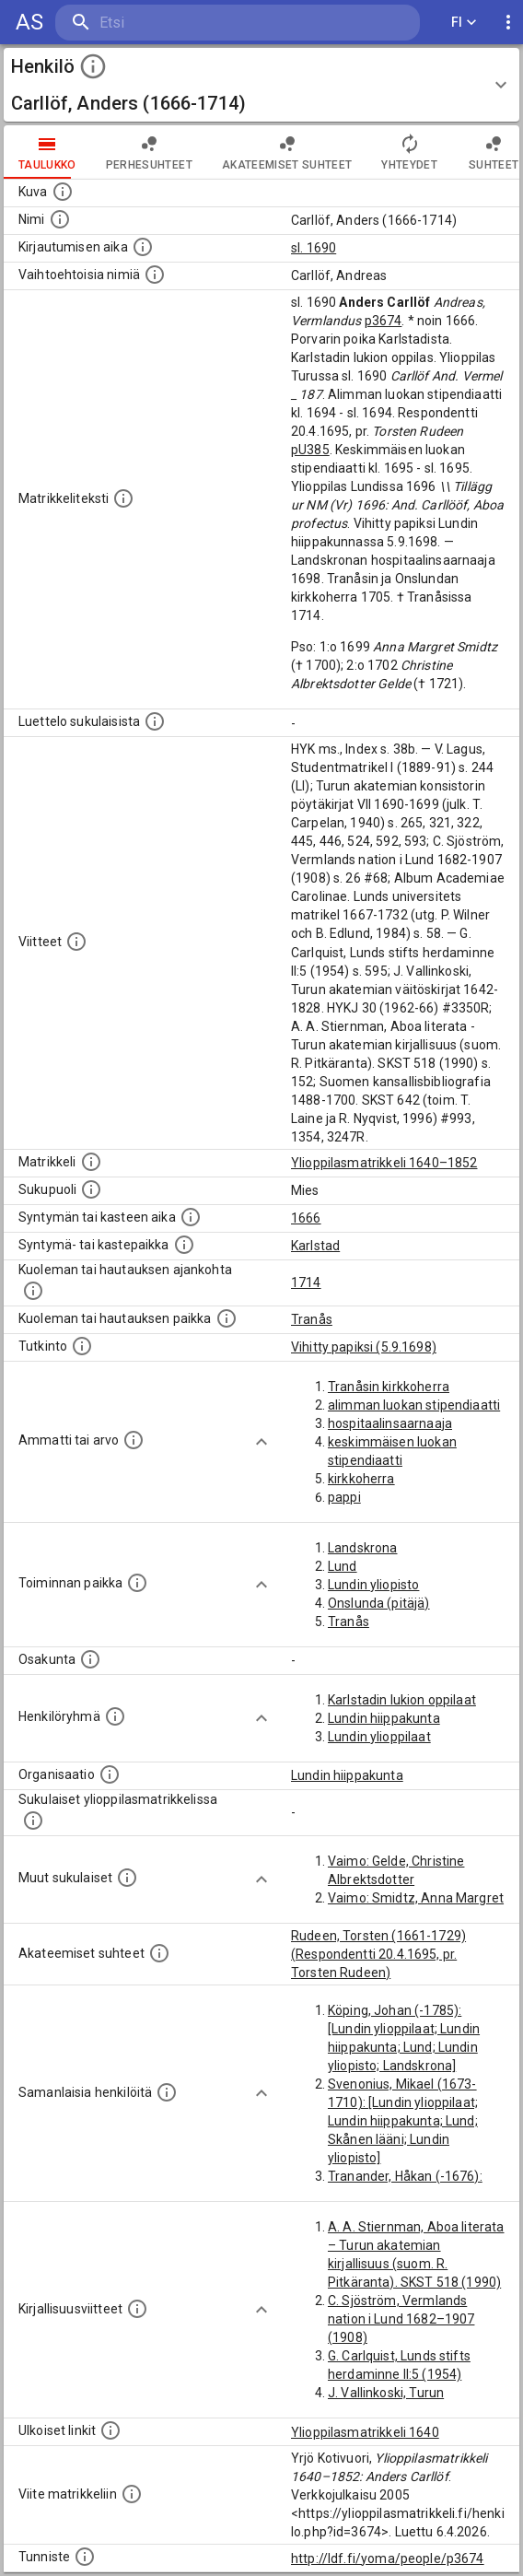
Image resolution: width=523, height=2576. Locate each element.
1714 (306, 1282)
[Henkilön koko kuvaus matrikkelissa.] (123, 498)
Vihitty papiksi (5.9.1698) (363, 1347)
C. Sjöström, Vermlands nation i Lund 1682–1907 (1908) (401, 2319)
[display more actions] (508, 23)
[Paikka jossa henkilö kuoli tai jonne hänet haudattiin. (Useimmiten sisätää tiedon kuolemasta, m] (226, 1318)
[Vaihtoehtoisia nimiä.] (154, 274)
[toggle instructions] (93, 66)
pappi (344, 1497)
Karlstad (315, 1245)
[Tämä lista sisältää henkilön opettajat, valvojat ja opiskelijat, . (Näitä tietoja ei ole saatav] (159, 1953)
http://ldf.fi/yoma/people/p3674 (387, 2558)
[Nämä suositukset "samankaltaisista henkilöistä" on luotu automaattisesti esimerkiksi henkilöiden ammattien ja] (166, 2092)
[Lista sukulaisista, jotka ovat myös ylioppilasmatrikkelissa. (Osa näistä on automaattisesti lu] (33, 1820)
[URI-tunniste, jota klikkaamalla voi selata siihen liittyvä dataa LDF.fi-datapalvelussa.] (84, 2556)
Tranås (311, 1319)
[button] (261, 85)
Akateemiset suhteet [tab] (287, 152)
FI (464, 23)
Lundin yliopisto (373, 1584)
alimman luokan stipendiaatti (414, 1405)
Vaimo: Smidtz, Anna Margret (416, 1898)
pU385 (310, 449)
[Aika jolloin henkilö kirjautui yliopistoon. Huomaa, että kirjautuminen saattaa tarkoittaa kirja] (142, 247)
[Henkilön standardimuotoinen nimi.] (60, 219)
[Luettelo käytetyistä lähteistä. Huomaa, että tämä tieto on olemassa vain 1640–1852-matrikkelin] (76, 941)
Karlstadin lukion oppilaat (402, 1699)
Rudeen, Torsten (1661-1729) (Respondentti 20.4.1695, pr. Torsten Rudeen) (378, 1954)
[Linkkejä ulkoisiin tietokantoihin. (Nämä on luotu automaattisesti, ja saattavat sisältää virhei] (110, 2430)
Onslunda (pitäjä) (379, 1603)
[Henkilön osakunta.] (90, 1659)
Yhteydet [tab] (409, 152)
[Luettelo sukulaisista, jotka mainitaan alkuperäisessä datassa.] (154, 721)
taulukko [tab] (47, 152)
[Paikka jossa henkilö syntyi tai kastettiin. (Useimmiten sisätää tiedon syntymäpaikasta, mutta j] (184, 1244)
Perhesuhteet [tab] (149, 152)
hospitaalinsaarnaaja (390, 1423)
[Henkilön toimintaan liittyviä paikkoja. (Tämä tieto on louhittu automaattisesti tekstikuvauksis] (137, 1583)
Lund (342, 1566)
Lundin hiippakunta (384, 1718)
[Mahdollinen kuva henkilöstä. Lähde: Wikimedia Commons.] (62, 191)
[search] (165, 23)
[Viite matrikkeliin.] (131, 2494)
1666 (306, 1218)
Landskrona (363, 1547)
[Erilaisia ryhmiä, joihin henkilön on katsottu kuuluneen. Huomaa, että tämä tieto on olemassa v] (115, 1716)
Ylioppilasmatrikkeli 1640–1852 (384, 1162)
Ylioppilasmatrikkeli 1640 (365, 2432)
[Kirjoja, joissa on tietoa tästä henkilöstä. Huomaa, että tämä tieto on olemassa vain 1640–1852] (137, 2309)
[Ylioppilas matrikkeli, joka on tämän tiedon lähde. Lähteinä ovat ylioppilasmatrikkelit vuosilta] (91, 1162)
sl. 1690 (313, 247)
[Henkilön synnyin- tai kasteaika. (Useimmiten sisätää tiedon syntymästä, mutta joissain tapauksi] (190, 1217)
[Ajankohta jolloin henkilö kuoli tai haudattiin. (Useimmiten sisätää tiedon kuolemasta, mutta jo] (33, 1291)
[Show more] (261, 1442)
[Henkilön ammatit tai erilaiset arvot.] (133, 1440)
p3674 (383, 320)
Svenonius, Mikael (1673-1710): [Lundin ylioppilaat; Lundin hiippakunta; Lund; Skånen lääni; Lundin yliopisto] (403, 2121)
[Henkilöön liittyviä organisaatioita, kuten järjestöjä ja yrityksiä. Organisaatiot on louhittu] (109, 1774)
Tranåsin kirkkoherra (388, 1386)
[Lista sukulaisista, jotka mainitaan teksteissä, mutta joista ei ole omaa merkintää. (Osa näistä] (127, 1877)
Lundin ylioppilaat (379, 1736)
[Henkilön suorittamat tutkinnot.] (82, 1346)
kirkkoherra (361, 1478)
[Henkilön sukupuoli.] (91, 1189)
